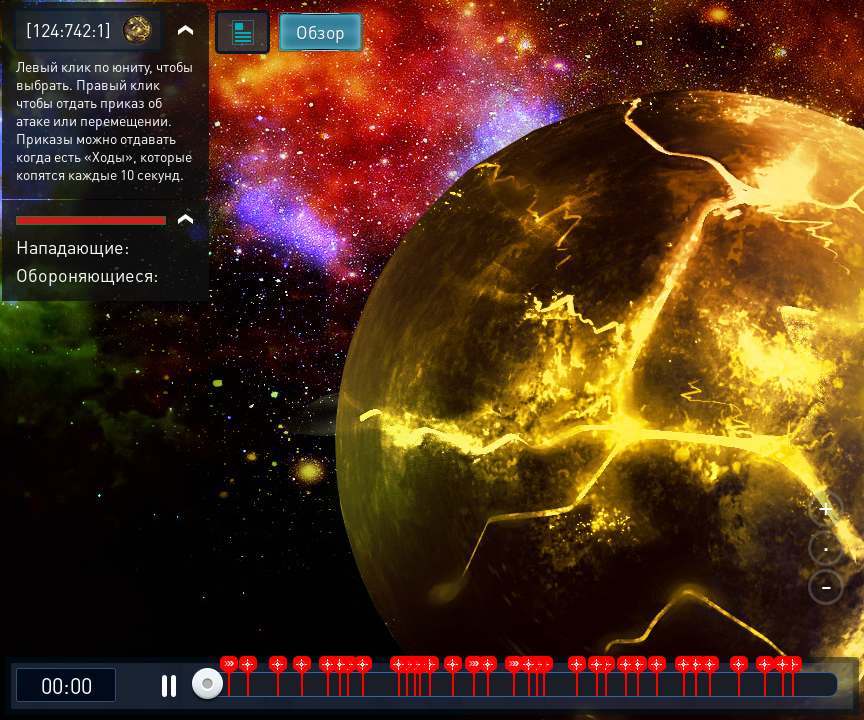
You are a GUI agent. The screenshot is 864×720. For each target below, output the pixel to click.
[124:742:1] (68, 29)
